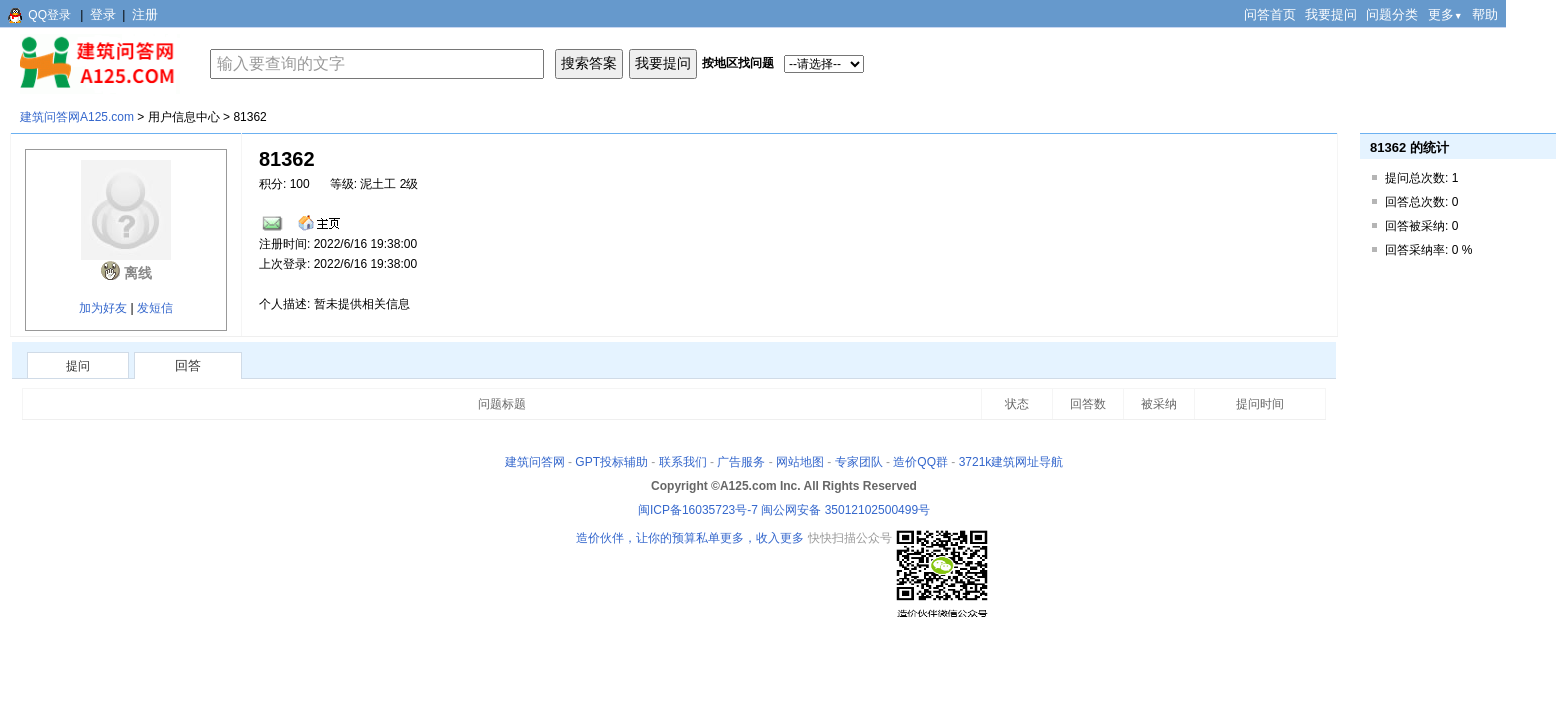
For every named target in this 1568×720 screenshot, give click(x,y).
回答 (188, 365)
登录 (103, 14)
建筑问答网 (535, 462)
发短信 (155, 308)
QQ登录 (49, 15)
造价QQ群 (920, 462)
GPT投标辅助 (611, 462)
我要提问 (1331, 14)
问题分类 (1392, 14)
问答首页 (1270, 14)
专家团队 (859, 462)
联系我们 (683, 462)
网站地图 (800, 462)
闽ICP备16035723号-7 (698, 510)
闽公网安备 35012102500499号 (845, 510)
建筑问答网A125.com (77, 117)
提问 (78, 366)
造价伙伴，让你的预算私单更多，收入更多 (690, 538)
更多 (1445, 14)
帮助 (1485, 14)
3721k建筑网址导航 (1011, 462)
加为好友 (103, 308)
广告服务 (741, 462)
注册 (145, 14)
